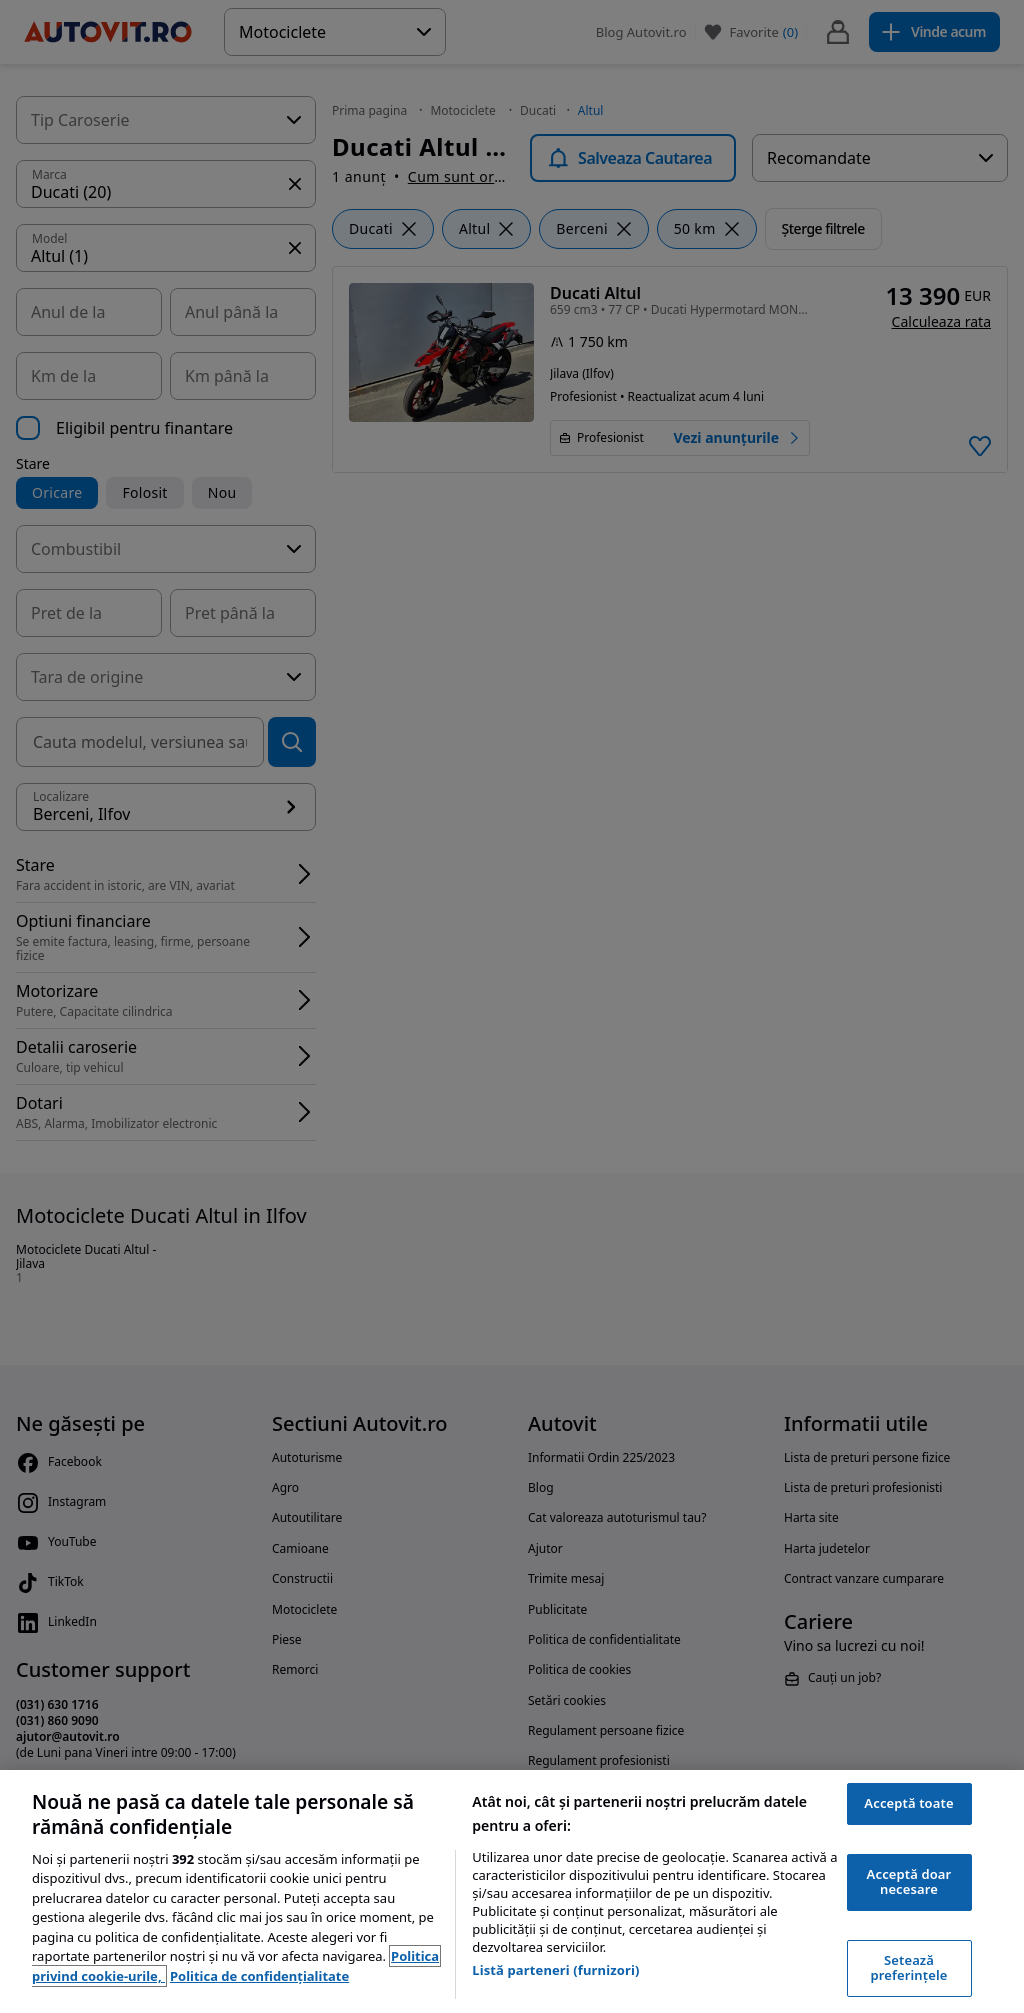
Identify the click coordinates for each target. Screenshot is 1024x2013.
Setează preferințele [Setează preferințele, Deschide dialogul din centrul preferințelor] (909, 1968)
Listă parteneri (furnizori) (555, 1970)
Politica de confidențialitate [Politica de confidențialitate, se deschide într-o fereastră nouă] (259, 1976)
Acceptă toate (908, 1803)
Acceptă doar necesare (909, 1882)
